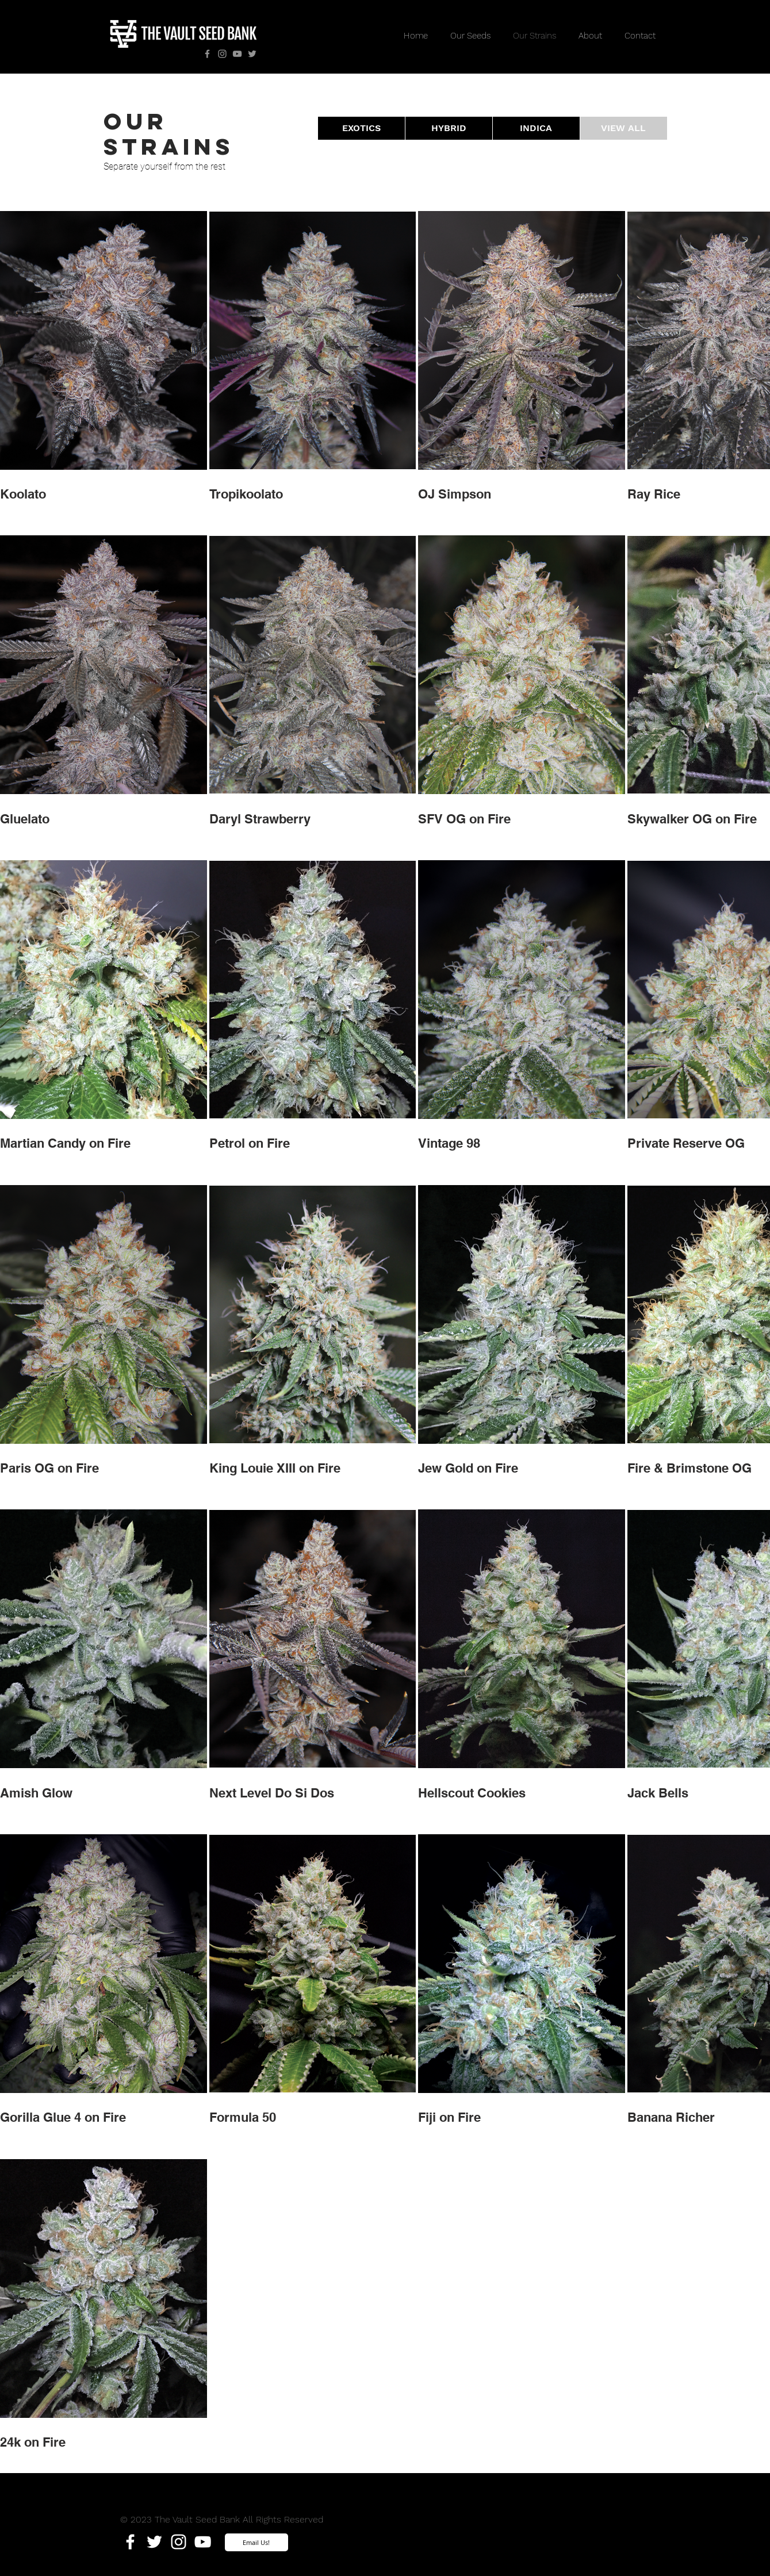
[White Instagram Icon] (178, 2542)
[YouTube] (237, 53)
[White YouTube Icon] (203, 2542)
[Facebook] (207, 53)
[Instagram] (222, 53)
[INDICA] (536, 128)
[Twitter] (252, 53)
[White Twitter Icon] (154, 2542)
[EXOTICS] (361, 128)
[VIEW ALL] (623, 128)
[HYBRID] (448, 128)
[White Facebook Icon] (130, 2542)
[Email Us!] (256, 2542)
